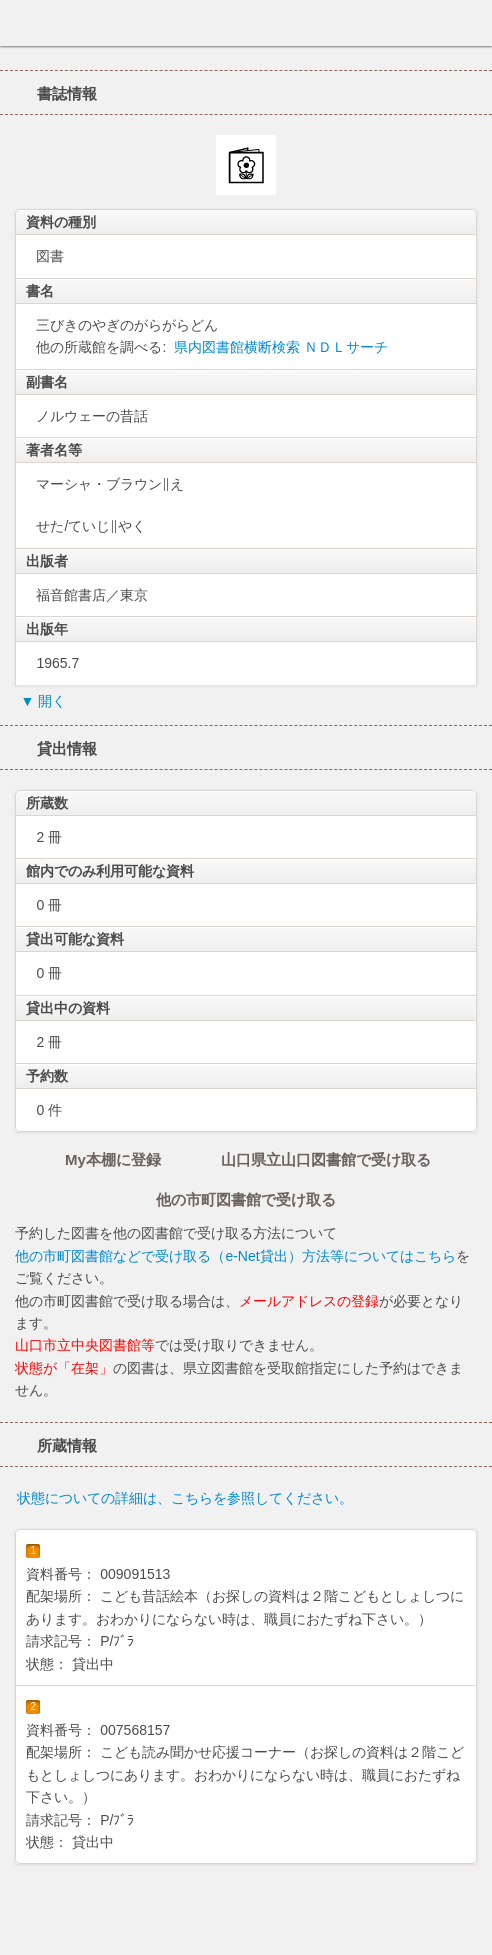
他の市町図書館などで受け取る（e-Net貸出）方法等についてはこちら (235, 1256)
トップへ (471, 1932)
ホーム (21, 23)
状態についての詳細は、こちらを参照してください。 (185, 1498)
